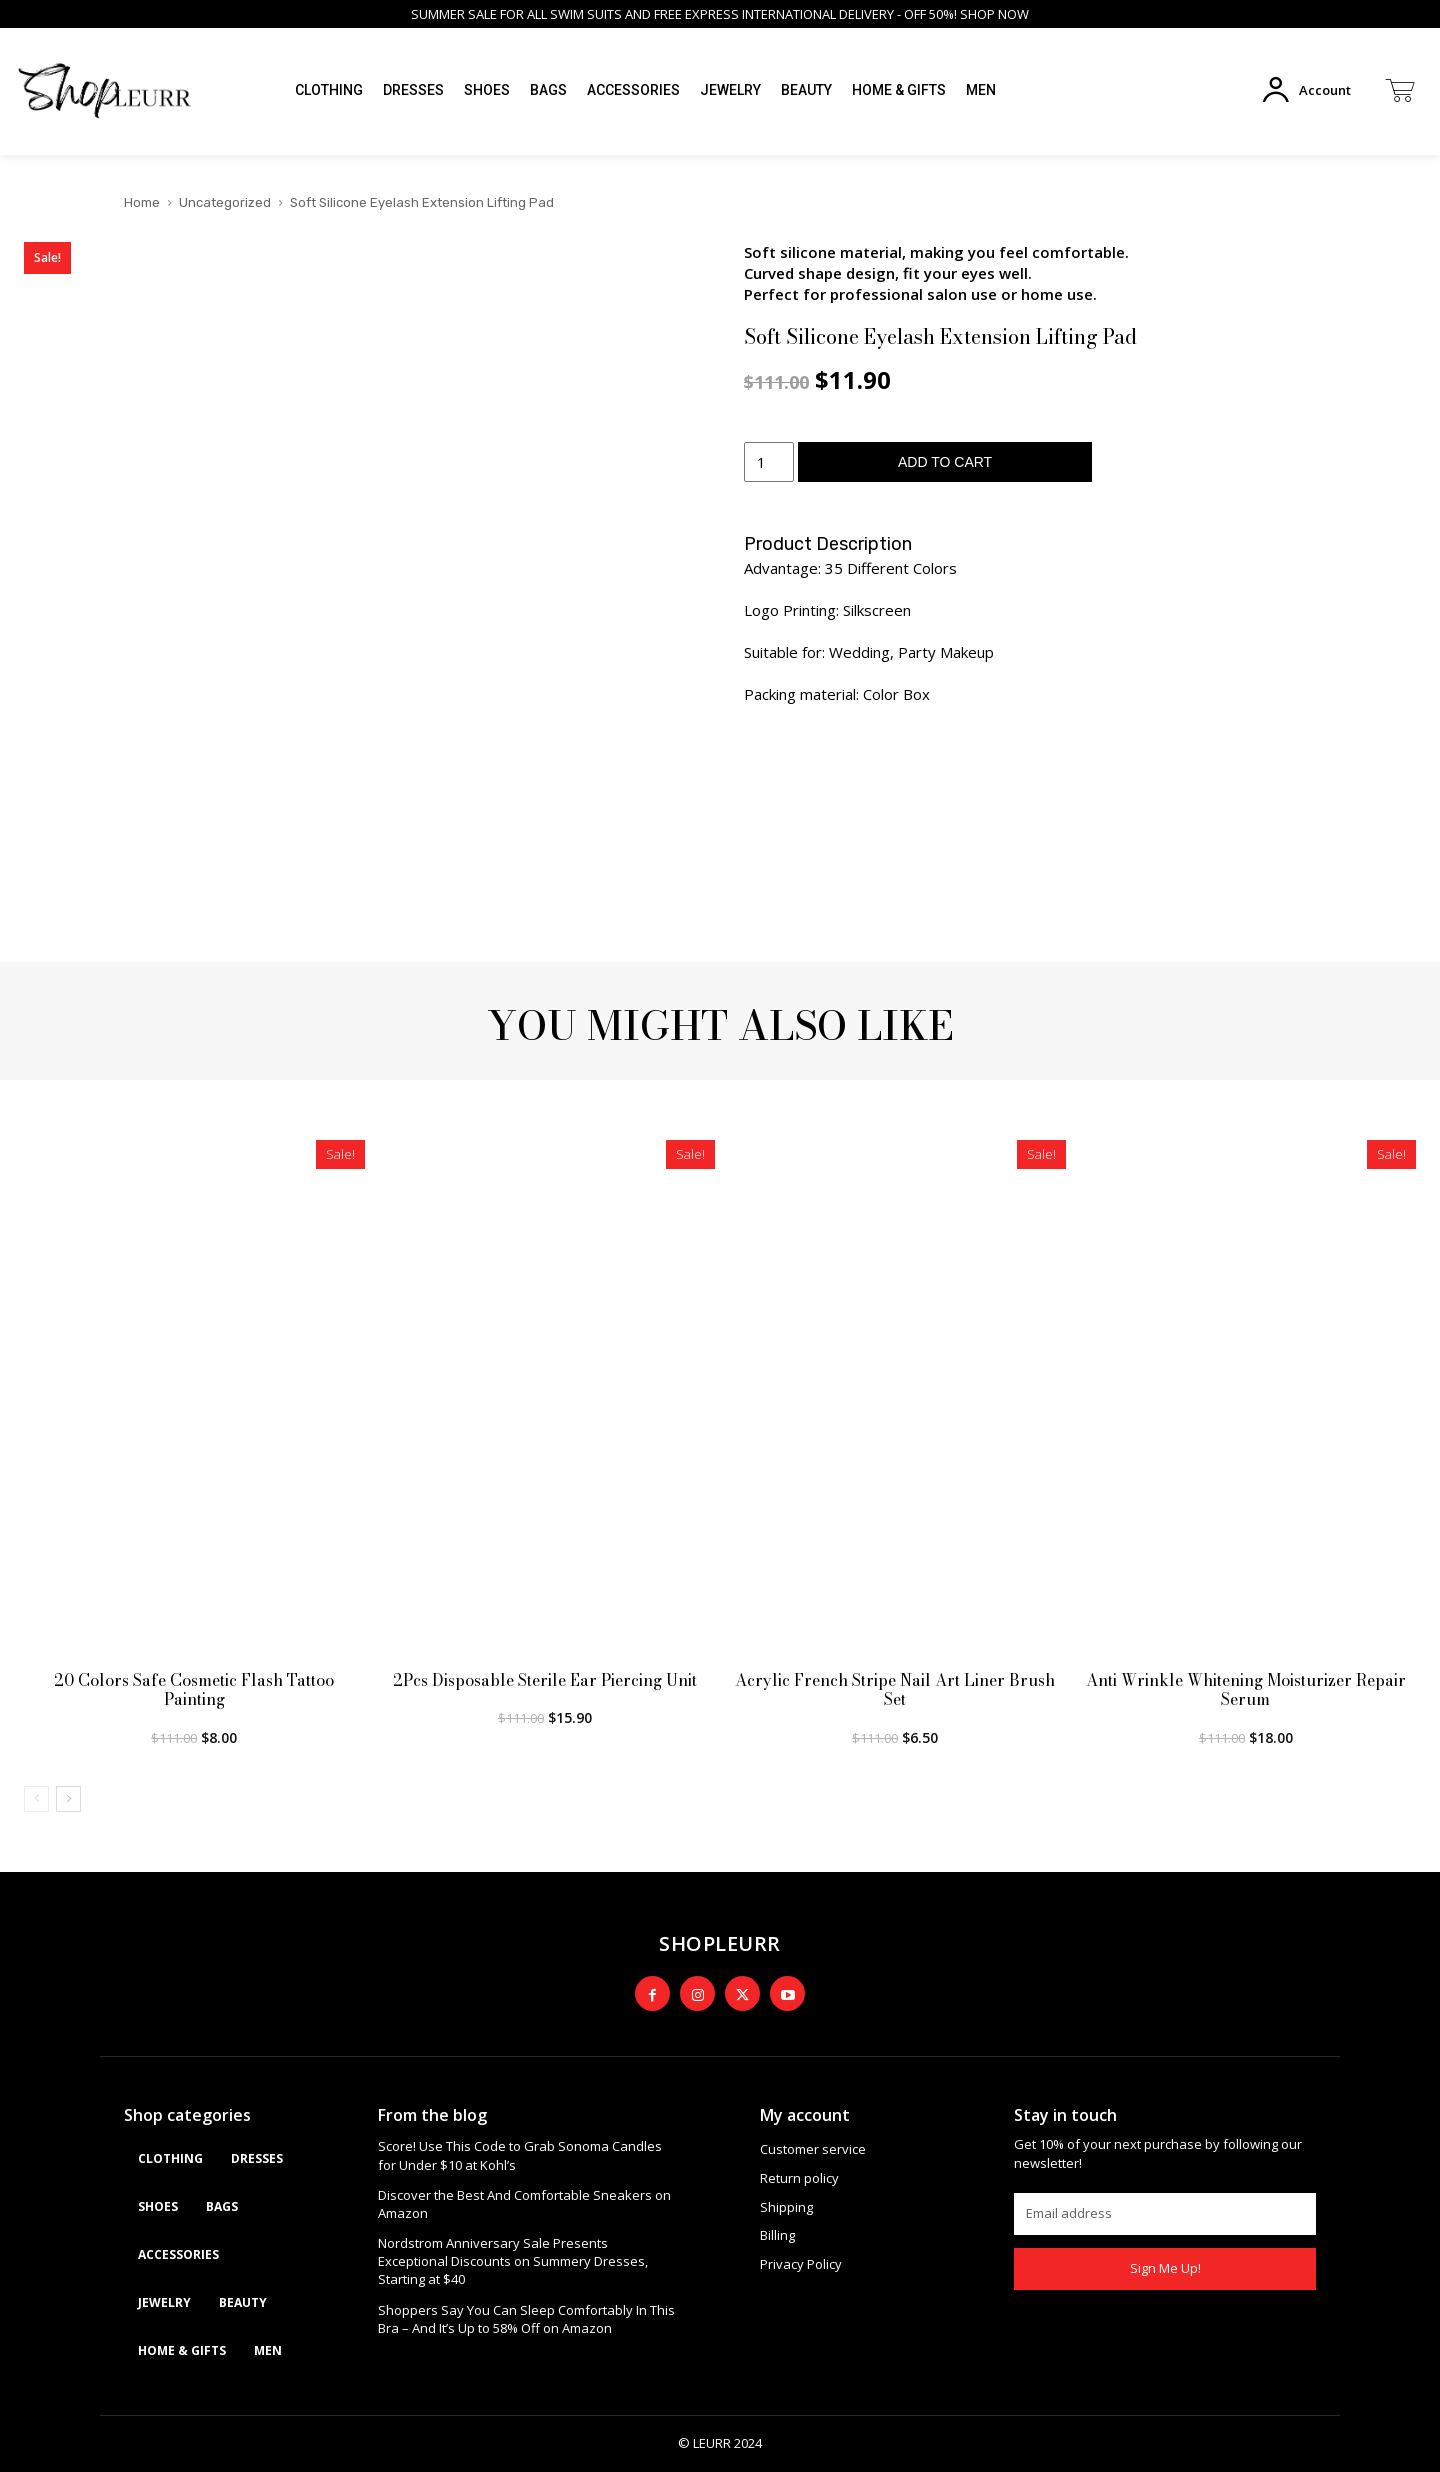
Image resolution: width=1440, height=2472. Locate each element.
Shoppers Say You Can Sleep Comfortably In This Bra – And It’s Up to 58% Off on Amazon (526, 2319)
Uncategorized (225, 202)
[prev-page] (36, 1799)
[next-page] (68, 1799)
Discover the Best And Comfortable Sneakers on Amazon (524, 2204)
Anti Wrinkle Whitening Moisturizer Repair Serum (1246, 1689)
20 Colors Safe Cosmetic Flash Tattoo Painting (194, 1689)
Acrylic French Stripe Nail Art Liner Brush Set (895, 1689)
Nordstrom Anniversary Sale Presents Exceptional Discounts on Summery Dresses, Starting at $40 (513, 2261)
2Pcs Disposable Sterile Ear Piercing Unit (545, 1680)
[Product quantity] (769, 462)
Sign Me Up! (1165, 2268)
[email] (1165, 2214)
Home (142, 202)
